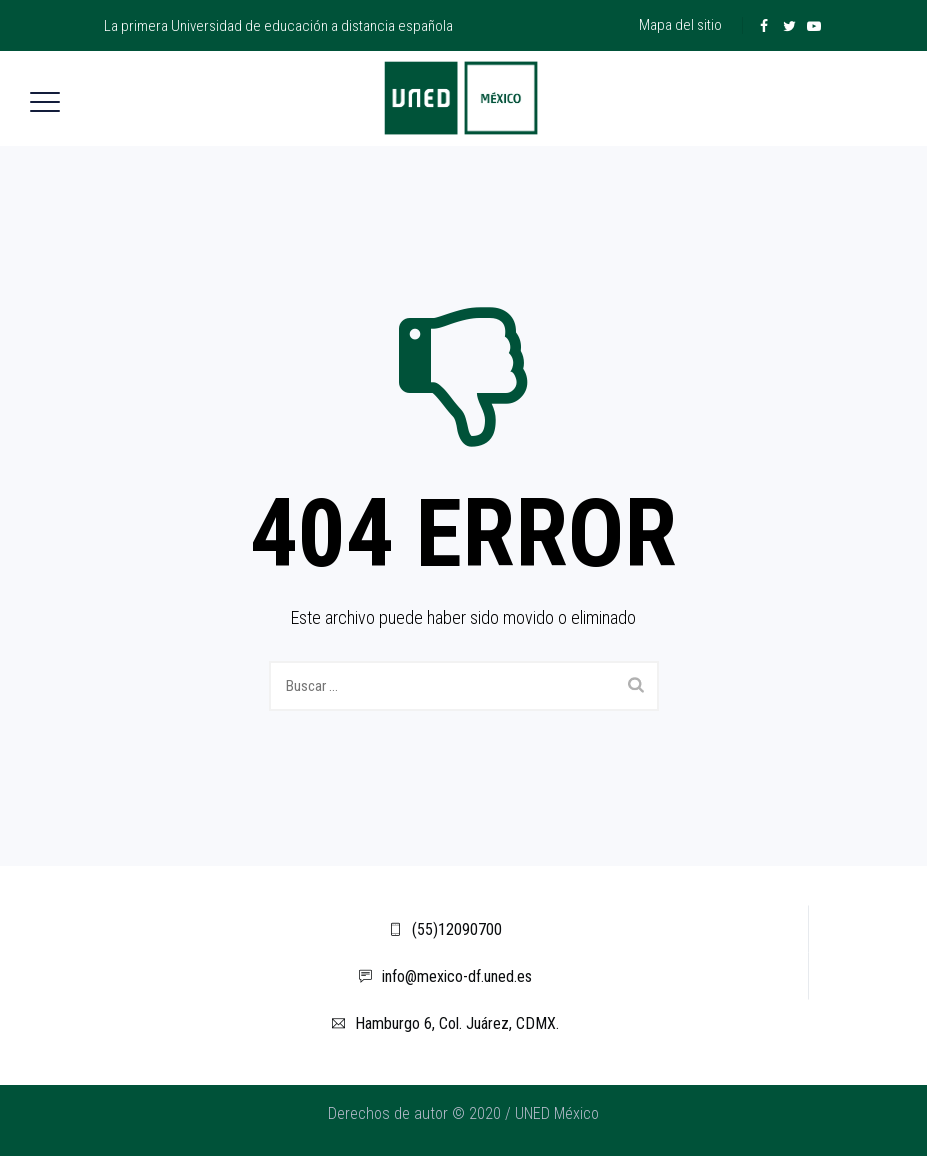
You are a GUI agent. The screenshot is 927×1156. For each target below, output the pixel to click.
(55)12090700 (445, 929)
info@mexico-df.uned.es (445, 976)
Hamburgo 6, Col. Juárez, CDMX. (445, 1023)
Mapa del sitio (680, 25)
